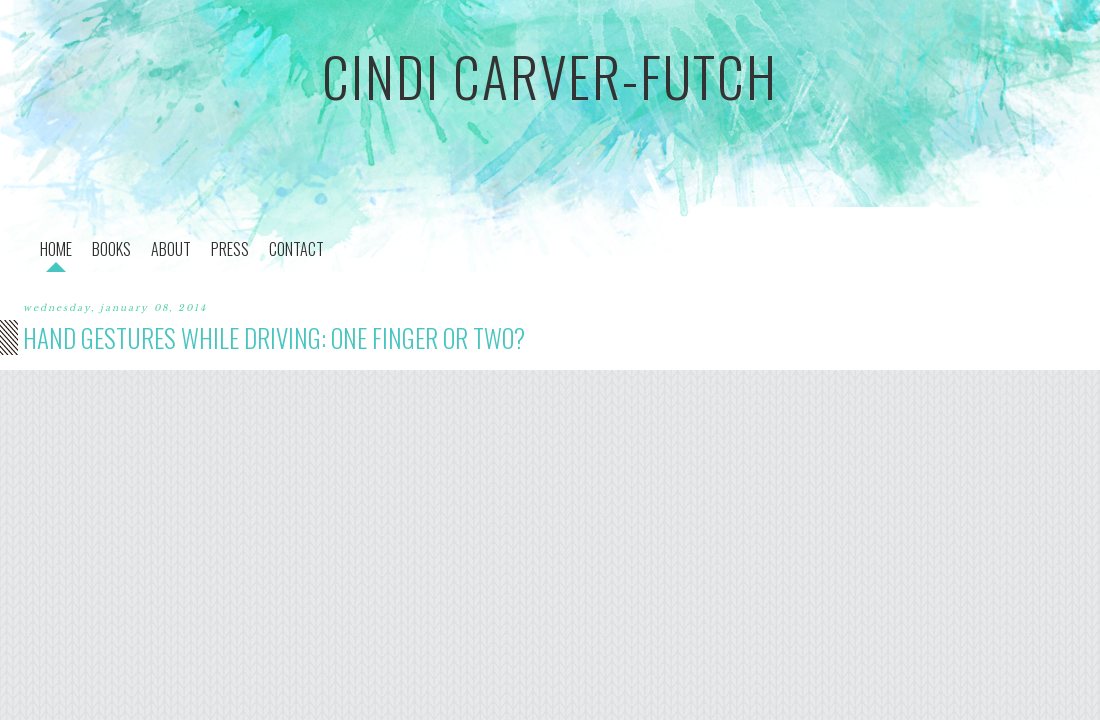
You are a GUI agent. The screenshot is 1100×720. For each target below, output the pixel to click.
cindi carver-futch (550, 76)
